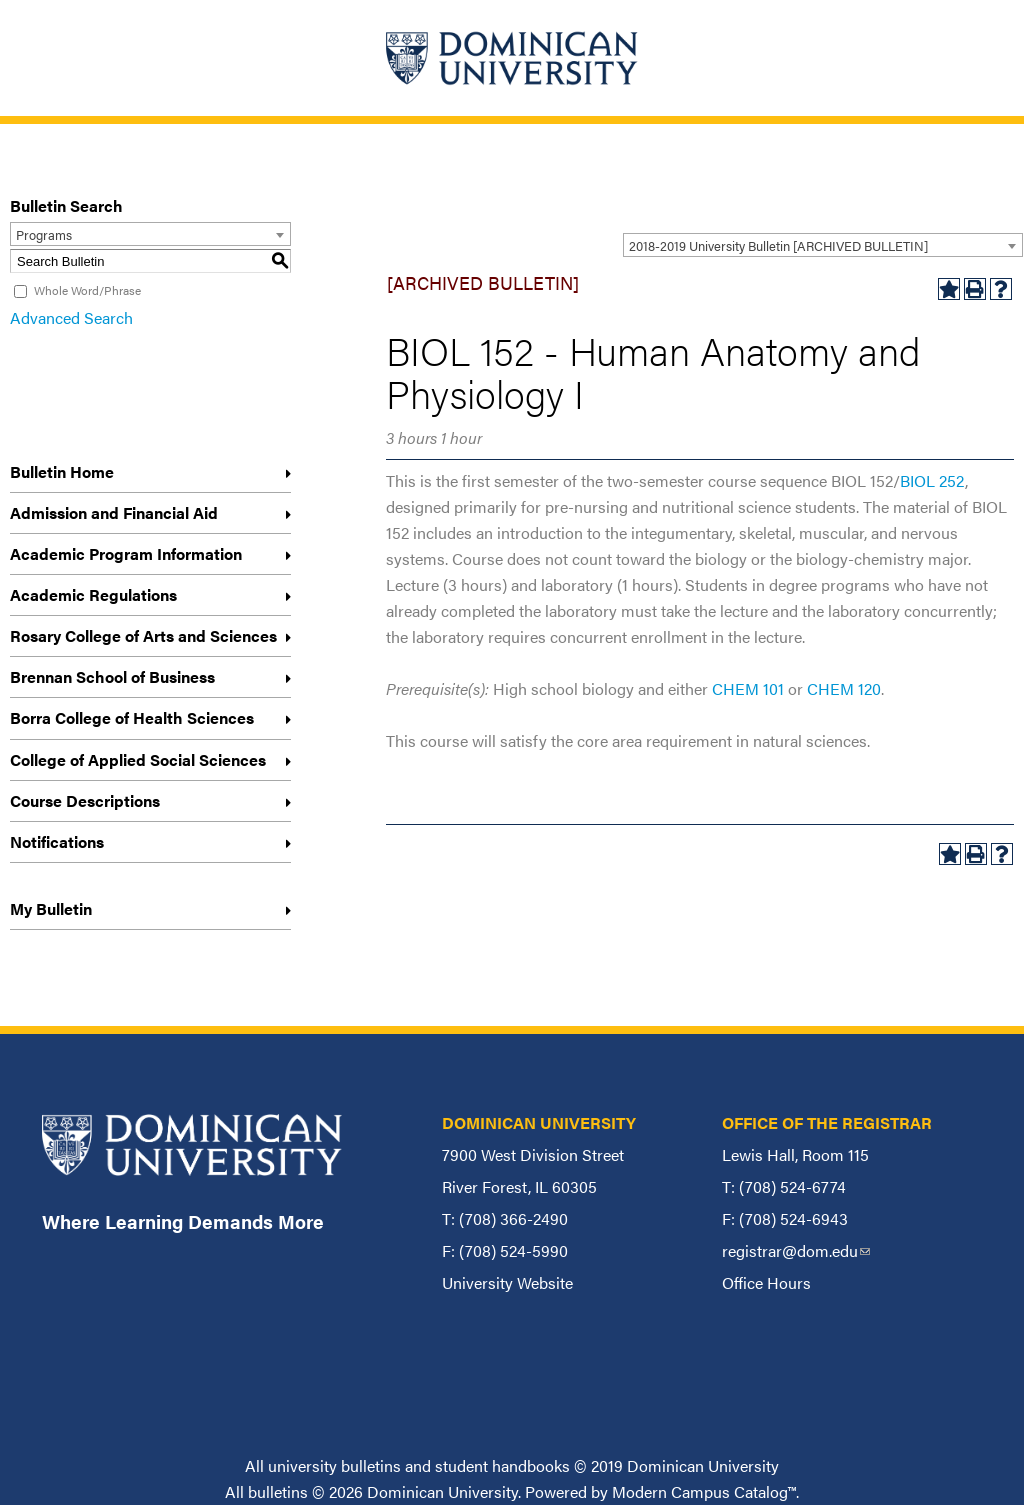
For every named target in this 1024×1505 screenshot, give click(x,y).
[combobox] (823, 245)
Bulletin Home (62, 471)
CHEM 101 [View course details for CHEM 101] (748, 688)
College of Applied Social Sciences (138, 759)
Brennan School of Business (112, 676)
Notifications (57, 841)
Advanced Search (71, 317)
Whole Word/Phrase (87, 290)
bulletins (278, 1491)
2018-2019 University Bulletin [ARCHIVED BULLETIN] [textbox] (778, 245)
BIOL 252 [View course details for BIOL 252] (932, 480)
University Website (507, 1282)
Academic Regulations (93, 594)
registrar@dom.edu (796, 1250)
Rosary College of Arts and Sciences (143, 635)
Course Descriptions (85, 800)
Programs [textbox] (44, 234)
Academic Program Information (126, 553)
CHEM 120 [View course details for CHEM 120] (844, 688)
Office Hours (766, 1282)
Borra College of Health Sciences (132, 717)
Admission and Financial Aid (114, 512)
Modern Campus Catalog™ (704, 1491)
